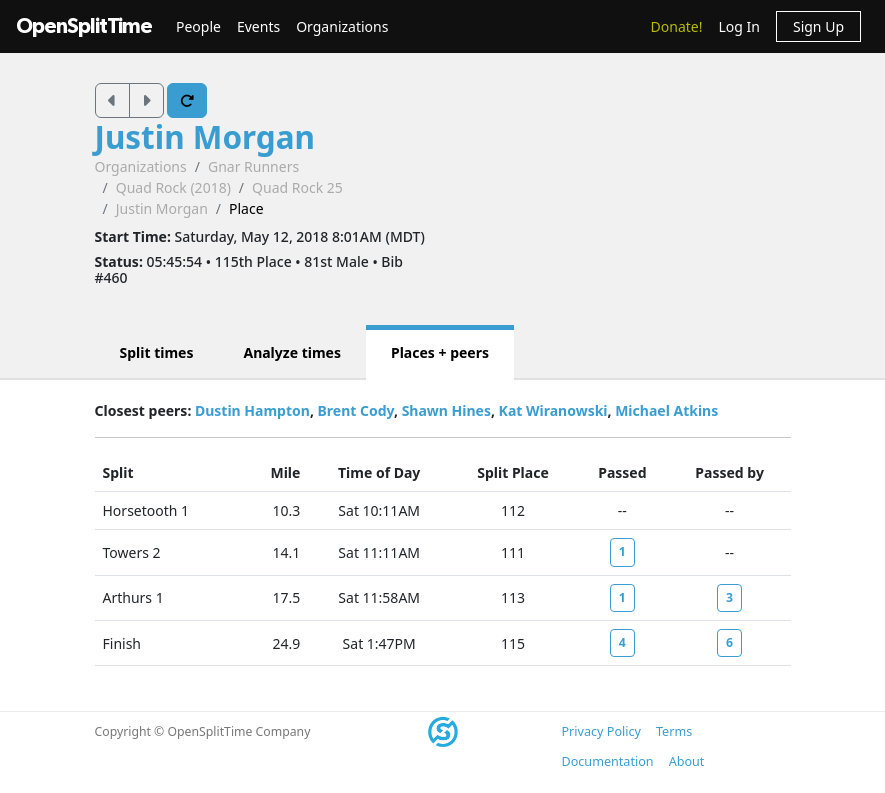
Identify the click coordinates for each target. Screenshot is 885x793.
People (198, 26)
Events (258, 26)
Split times (157, 352)
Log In (738, 26)
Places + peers (440, 352)
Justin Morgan (205, 136)
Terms (674, 731)
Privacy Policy (601, 731)
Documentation (608, 761)
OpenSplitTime (84, 26)
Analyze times (292, 352)
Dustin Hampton (252, 410)
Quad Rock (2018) (173, 187)
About (687, 761)
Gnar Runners (253, 166)
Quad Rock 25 (297, 187)
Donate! (677, 26)
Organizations (342, 26)
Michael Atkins (666, 410)
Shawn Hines (446, 410)
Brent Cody (356, 410)
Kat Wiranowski (553, 410)
